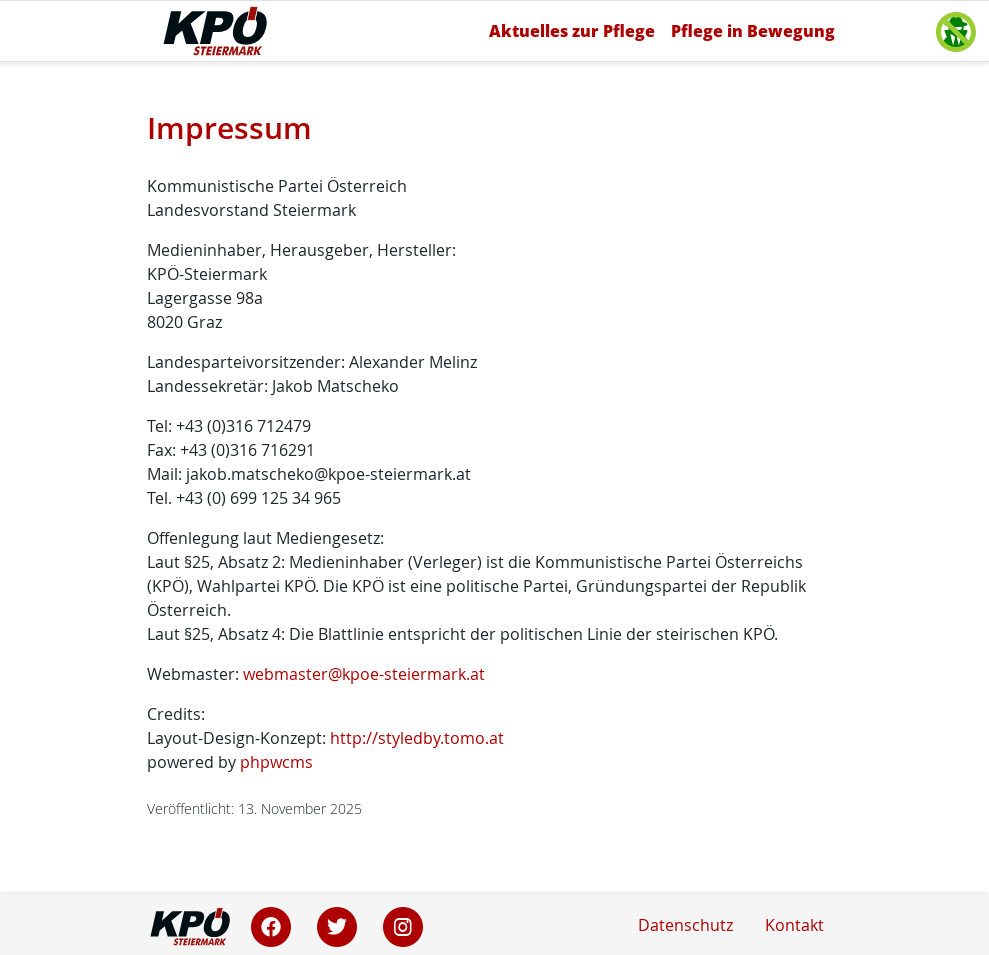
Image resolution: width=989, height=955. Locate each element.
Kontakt (794, 925)
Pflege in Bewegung (753, 31)
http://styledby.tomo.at (417, 738)
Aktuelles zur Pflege (572, 31)
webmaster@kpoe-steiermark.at (364, 674)
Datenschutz (685, 925)
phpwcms (276, 762)
